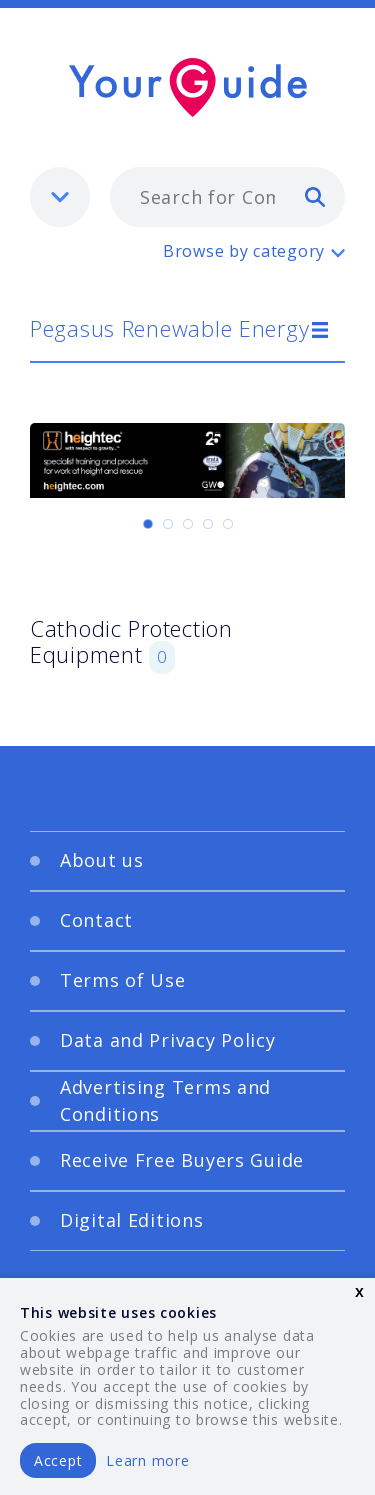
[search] (315, 196)
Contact (96, 920)
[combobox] (227, 197)
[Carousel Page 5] (228, 524)
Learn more (147, 1460)
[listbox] (60, 197)
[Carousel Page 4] (208, 524)
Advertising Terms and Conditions (165, 1100)
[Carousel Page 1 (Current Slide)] (148, 524)
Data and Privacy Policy (168, 1040)
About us (102, 860)
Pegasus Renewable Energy (169, 328)
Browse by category (244, 251)
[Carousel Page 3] (188, 524)
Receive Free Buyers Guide (182, 1160)
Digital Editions (132, 1220)
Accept (58, 1460)
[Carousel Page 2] (168, 524)
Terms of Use (123, 980)
